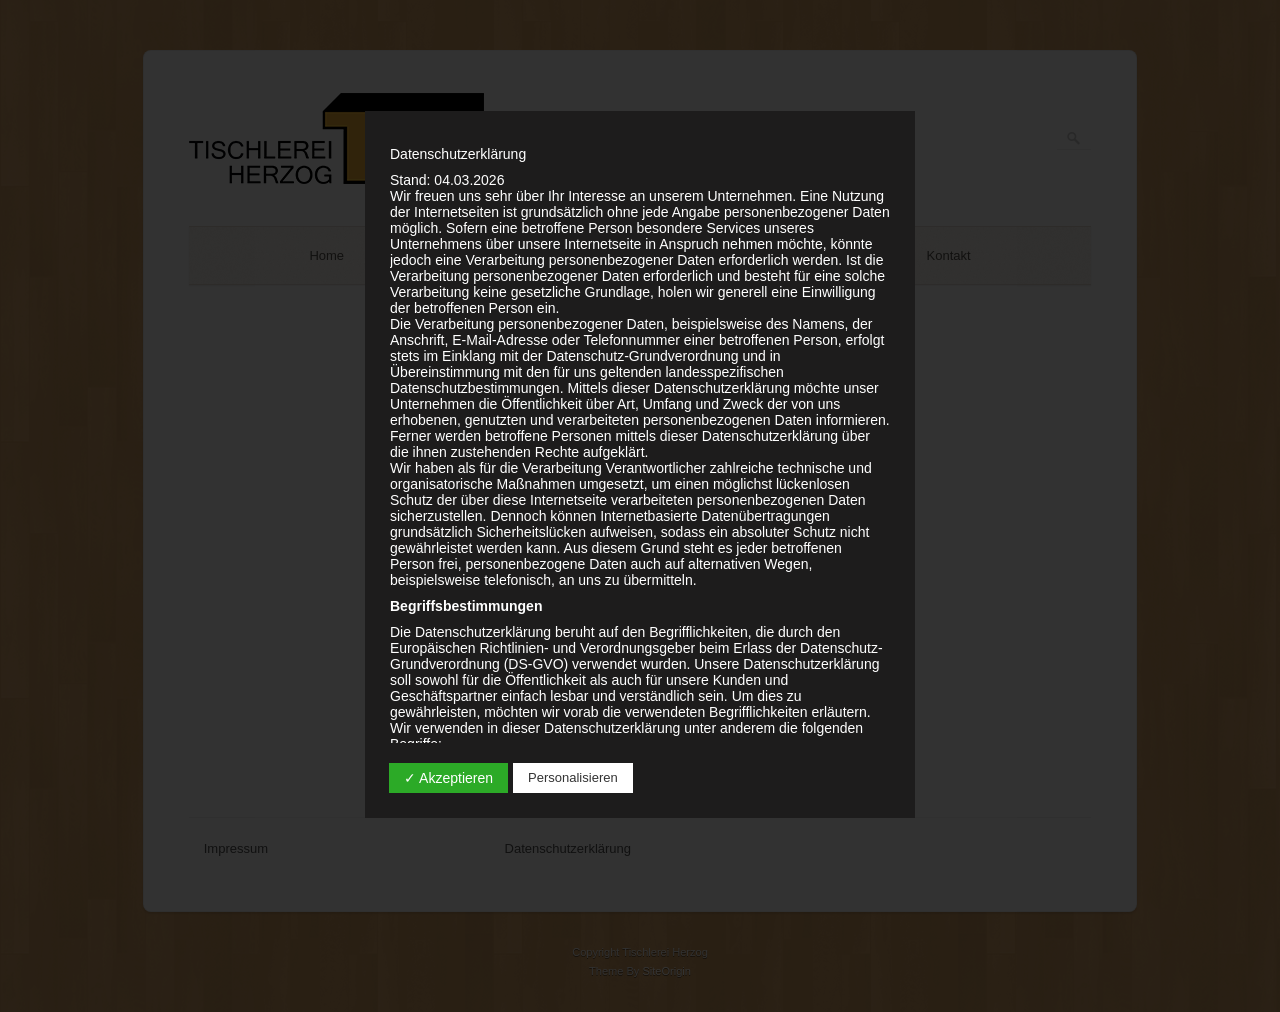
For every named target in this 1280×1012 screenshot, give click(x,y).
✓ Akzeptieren (448, 778)
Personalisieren (573, 777)
